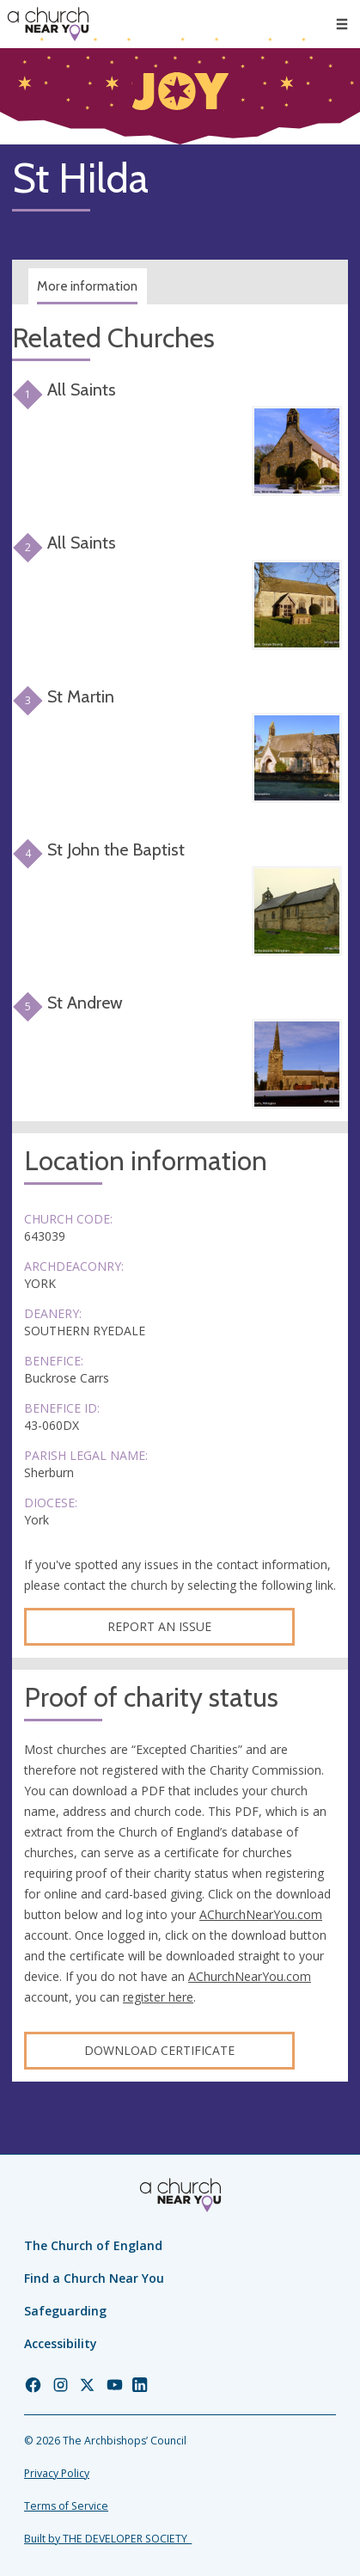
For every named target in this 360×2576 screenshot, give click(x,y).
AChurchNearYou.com (260, 1914)
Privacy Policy (56, 2473)
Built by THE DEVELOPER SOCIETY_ (108, 2538)
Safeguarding (65, 2311)
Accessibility (60, 2343)
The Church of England (93, 2245)
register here (158, 1997)
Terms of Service (66, 2506)
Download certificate (159, 2050)
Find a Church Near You (94, 2278)
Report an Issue (159, 1626)
